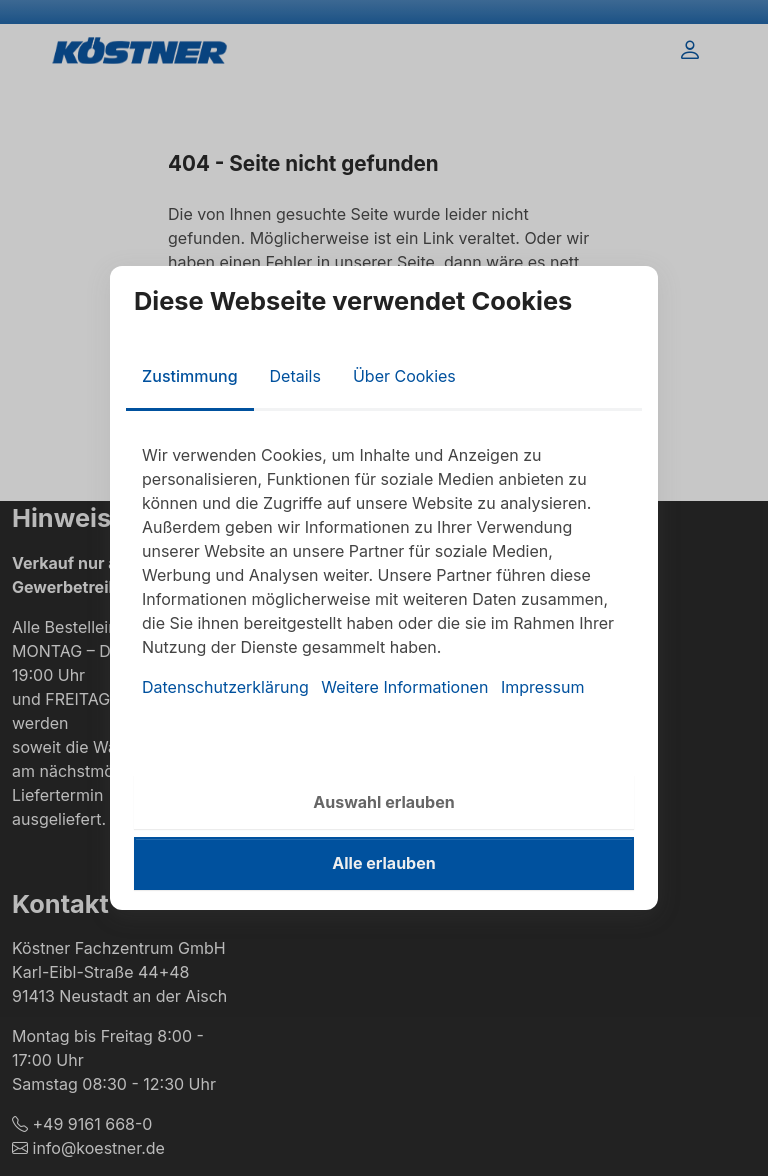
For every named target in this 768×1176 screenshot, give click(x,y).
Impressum (543, 687)
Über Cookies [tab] (404, 376)
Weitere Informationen (404, 687)
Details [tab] (295, 376)
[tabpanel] (384, 571)
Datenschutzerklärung (225, 687)
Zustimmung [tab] (190, 376)
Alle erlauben (383, 863)
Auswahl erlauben (383, 802)
